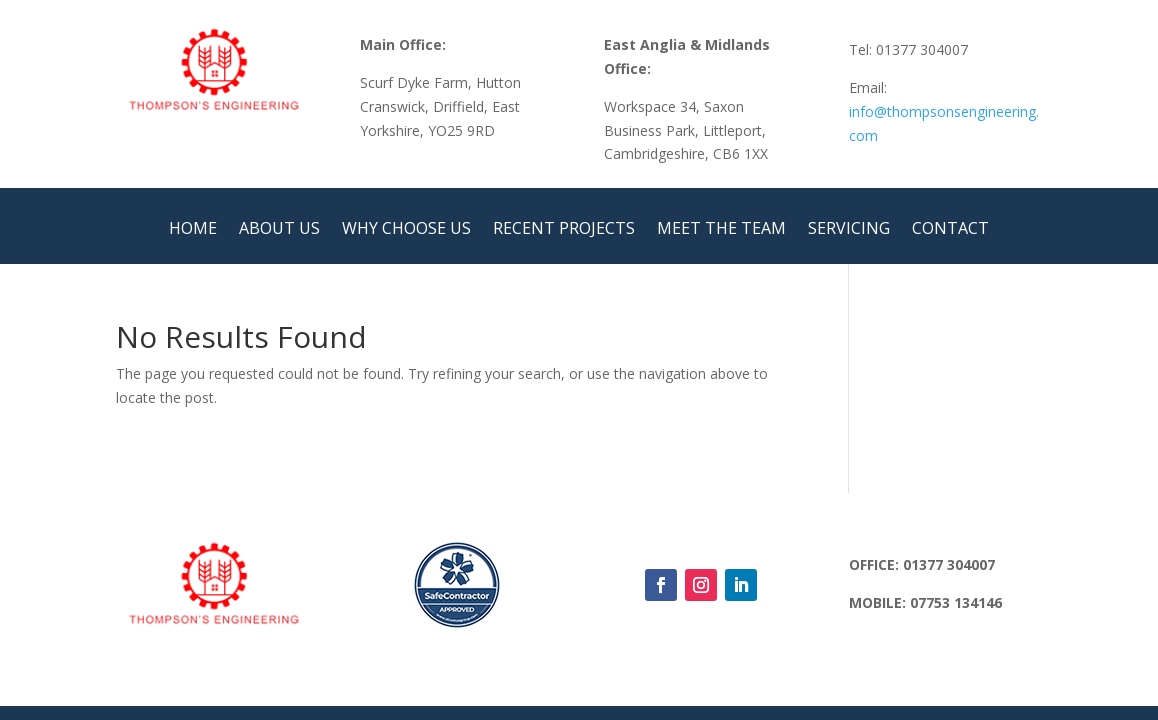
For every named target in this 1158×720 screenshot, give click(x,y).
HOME (193, 230)
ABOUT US (279, 230)
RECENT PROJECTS (564, 230)
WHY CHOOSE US (406, 230)
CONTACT (950, 230)
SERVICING (849, 230)
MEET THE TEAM (721, 230)
